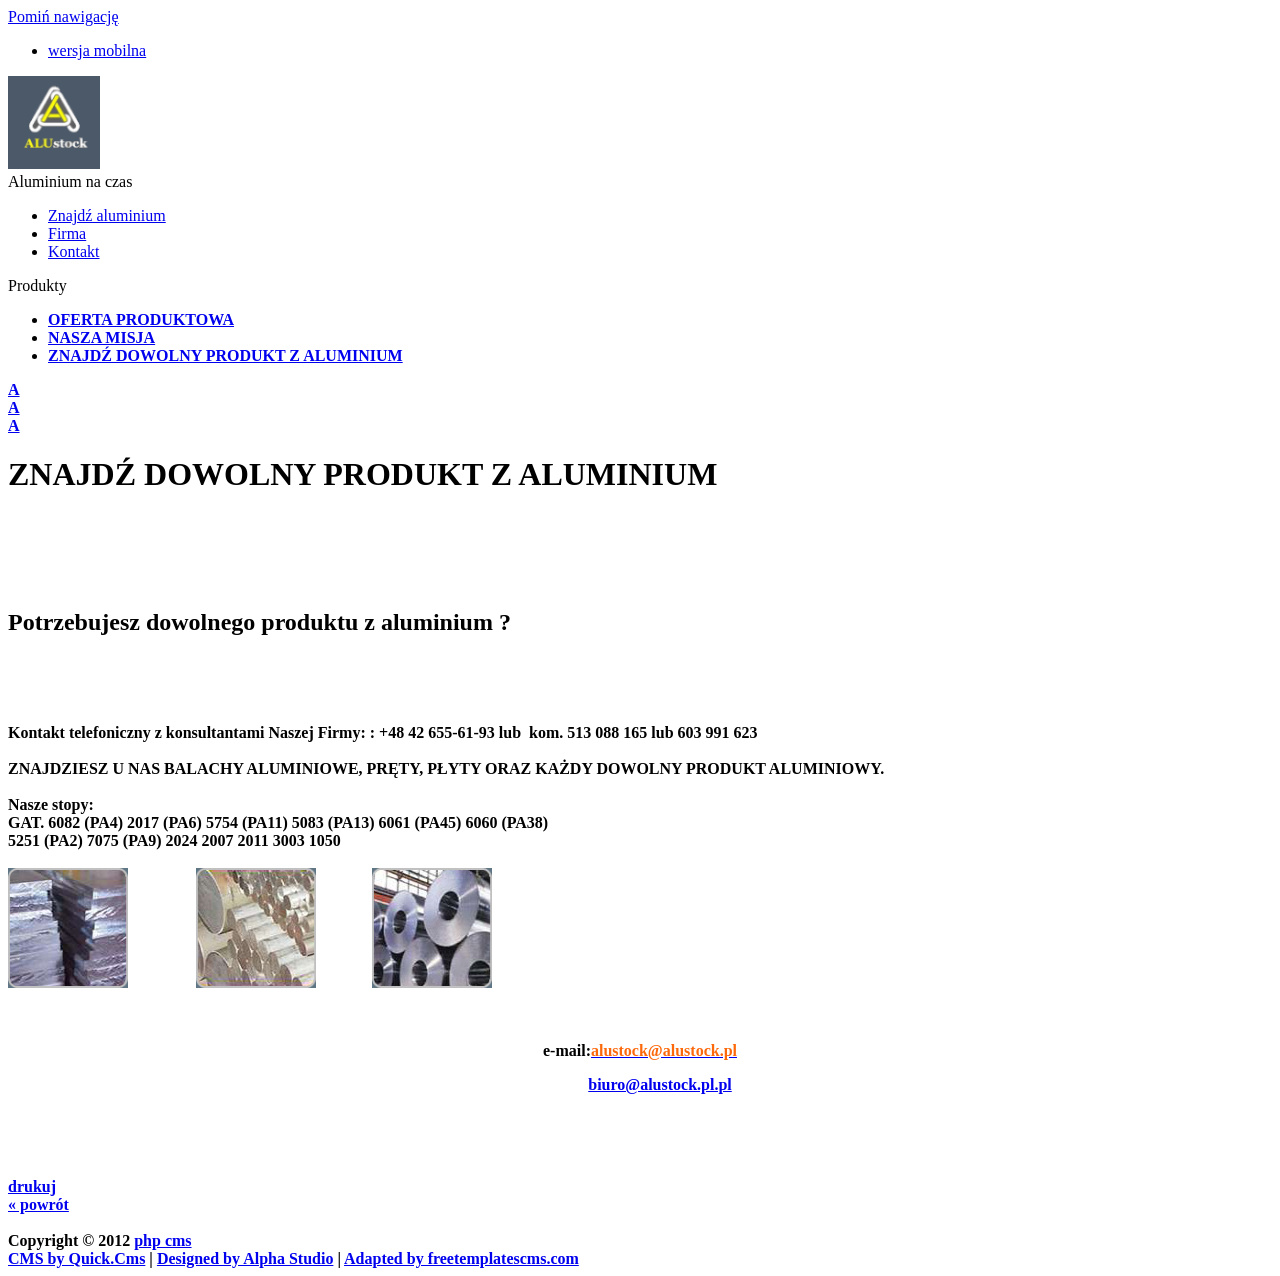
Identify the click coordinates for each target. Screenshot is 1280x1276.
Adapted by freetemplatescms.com (461, 1258)
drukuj (32, 1186)
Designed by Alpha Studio (245, 1258)
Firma (67, 233)
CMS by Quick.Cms (76, 1258)
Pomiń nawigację (63, 16)
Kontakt (74, 251)
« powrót (38, 1204)
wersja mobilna (97, 50)
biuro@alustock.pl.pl (660, 1084)
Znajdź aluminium (107, 215)
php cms (162, 1240)
